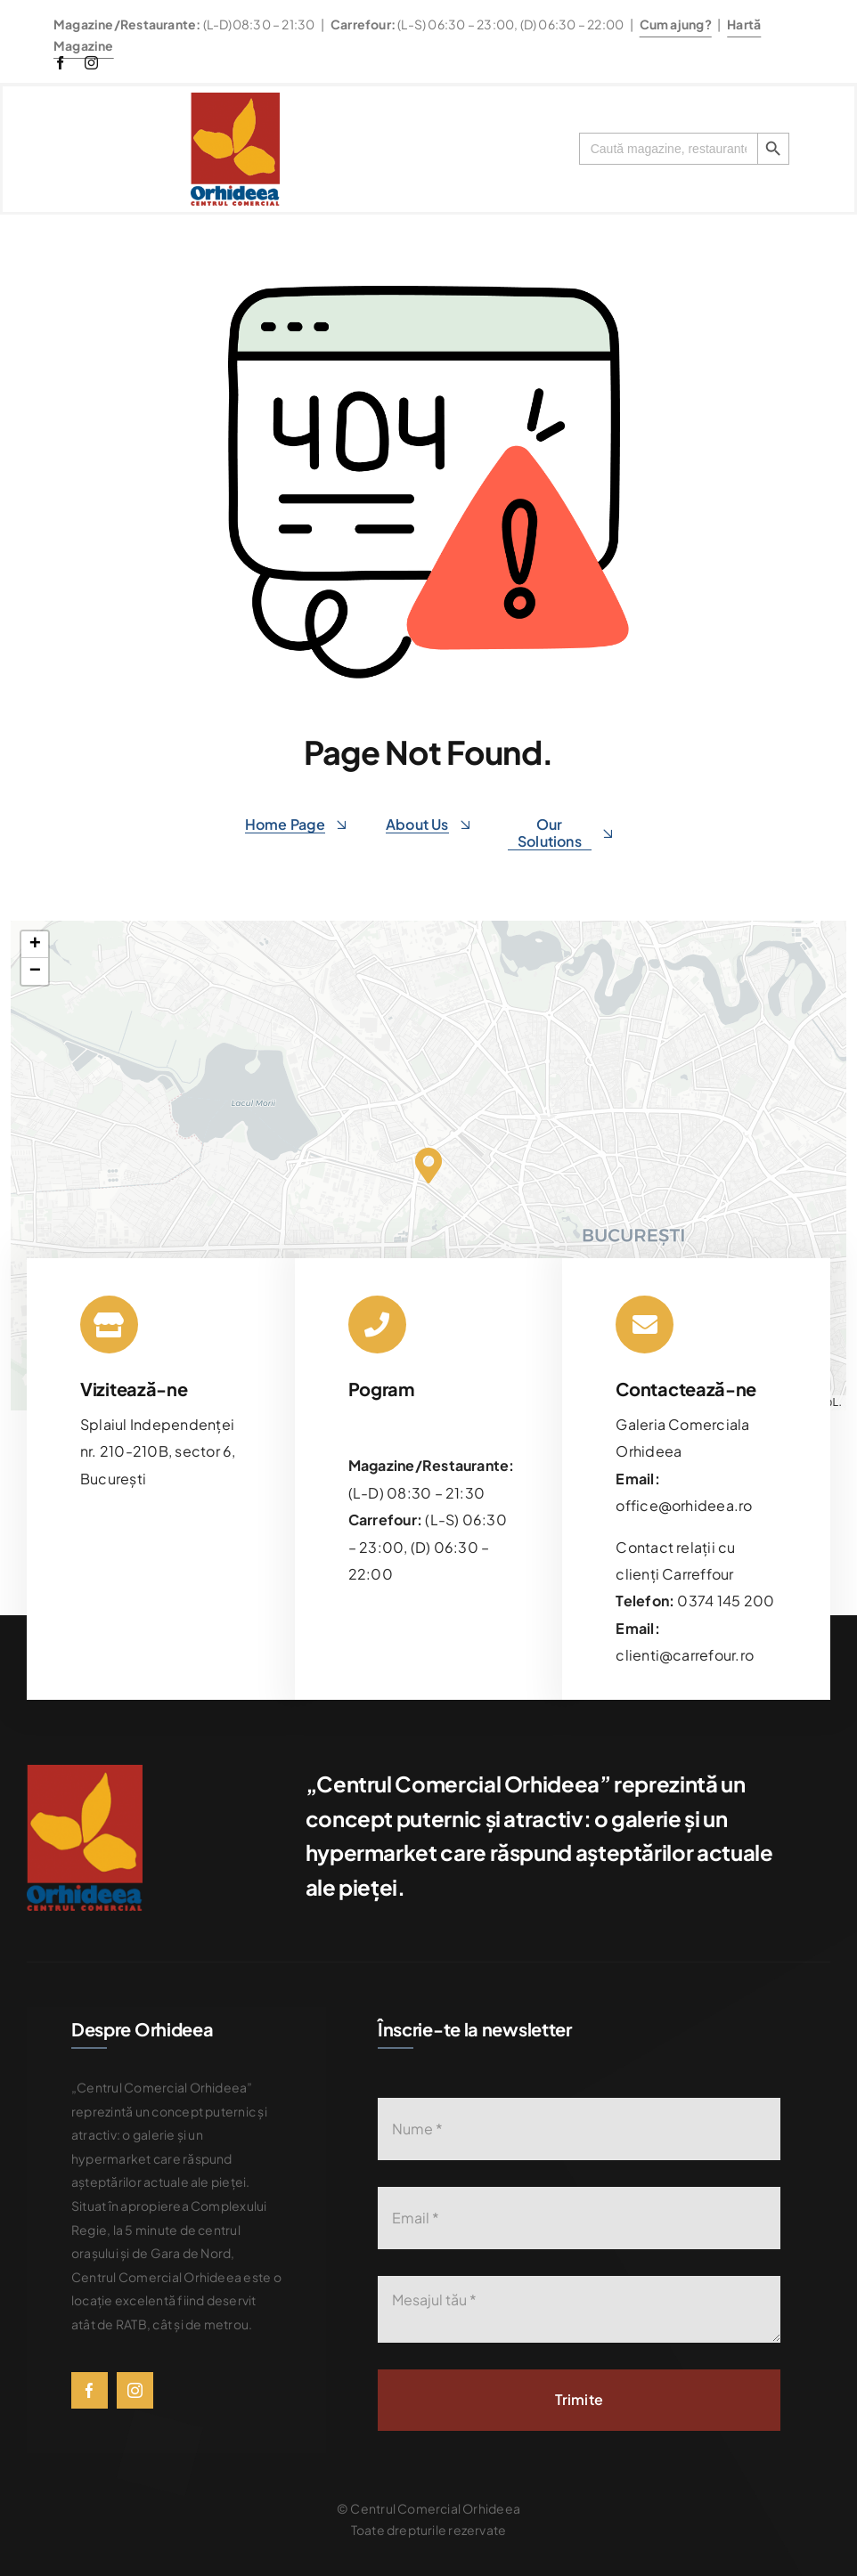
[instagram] (91, 62)
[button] (428, 1165)
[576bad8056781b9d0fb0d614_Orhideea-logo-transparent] (235, 99)
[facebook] (60, 62)
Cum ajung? (676, 24)
